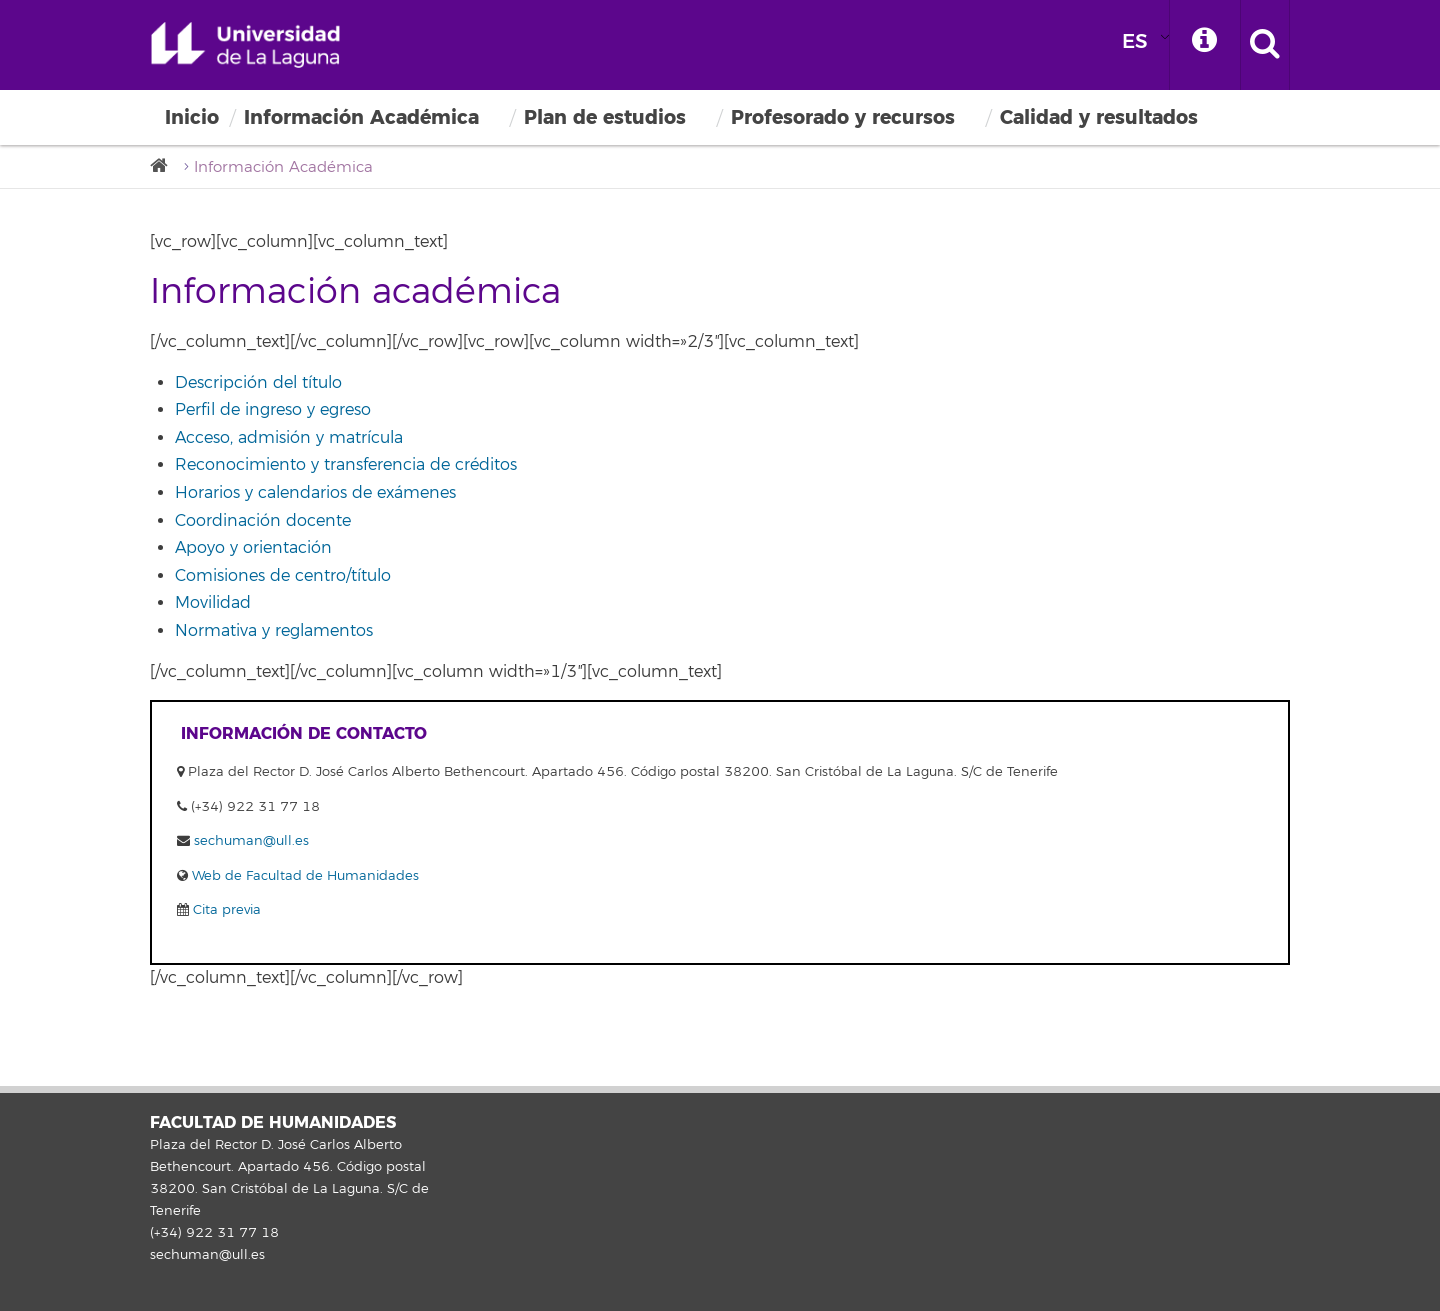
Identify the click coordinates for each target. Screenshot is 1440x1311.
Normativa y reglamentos (274, 631)
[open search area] (1265, 45)
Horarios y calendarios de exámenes (315, 493)
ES (1135, 41)
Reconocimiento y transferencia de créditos (346, 465)
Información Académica (361, 117)
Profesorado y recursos (843, 117)
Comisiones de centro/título (283, 576)
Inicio (192, 117)
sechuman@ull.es (251, 841)
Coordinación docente (263, 521)
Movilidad (213, 603)
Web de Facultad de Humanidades (303, 876)
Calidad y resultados (1099, 117)
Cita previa (225, 910)
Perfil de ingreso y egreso (273, 410)
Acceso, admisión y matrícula (289, 438)
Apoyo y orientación (253, 548)
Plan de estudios (605, 117)
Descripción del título (258, 383)
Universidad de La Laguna (245, 45)
